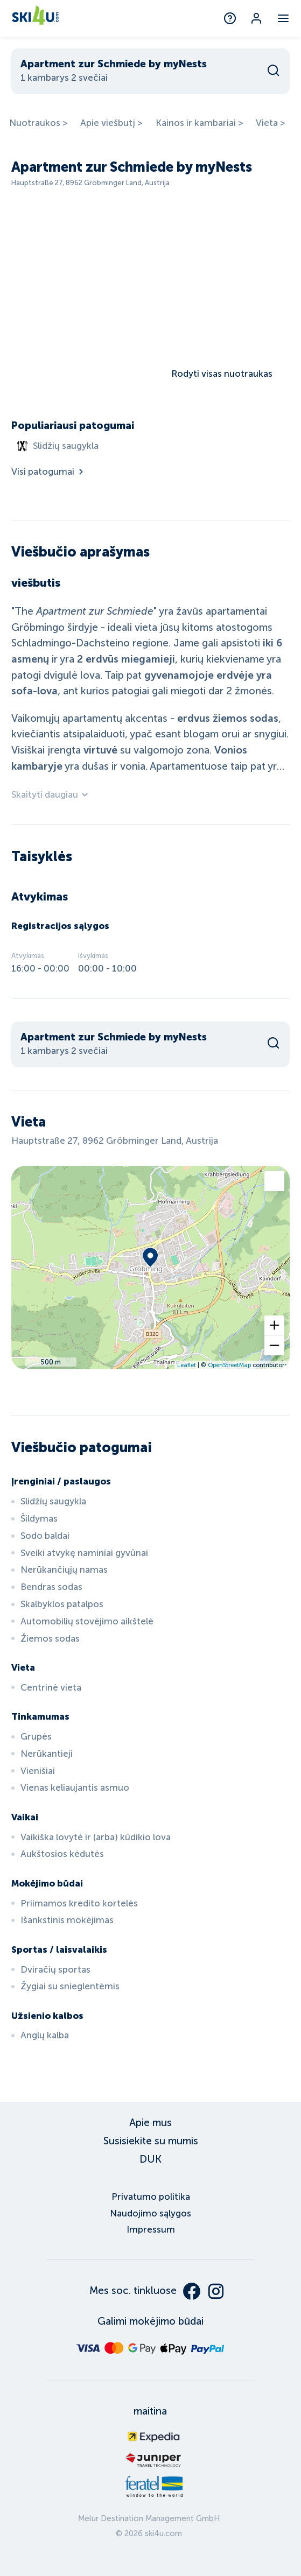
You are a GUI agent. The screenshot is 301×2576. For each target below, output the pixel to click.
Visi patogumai (48, 472)
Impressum (151, 2230)
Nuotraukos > (38, 123)
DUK (150, 2159)
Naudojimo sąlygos (150, 2213)
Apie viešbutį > (111, 123)
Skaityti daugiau (50, 795)
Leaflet (186, 1365)
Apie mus (150, 2122)
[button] (274, 1325)
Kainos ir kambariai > (199, 123)
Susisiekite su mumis (150, 2140)
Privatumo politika (150, 2197)
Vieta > (270, 123)
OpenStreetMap (229, 1365)
